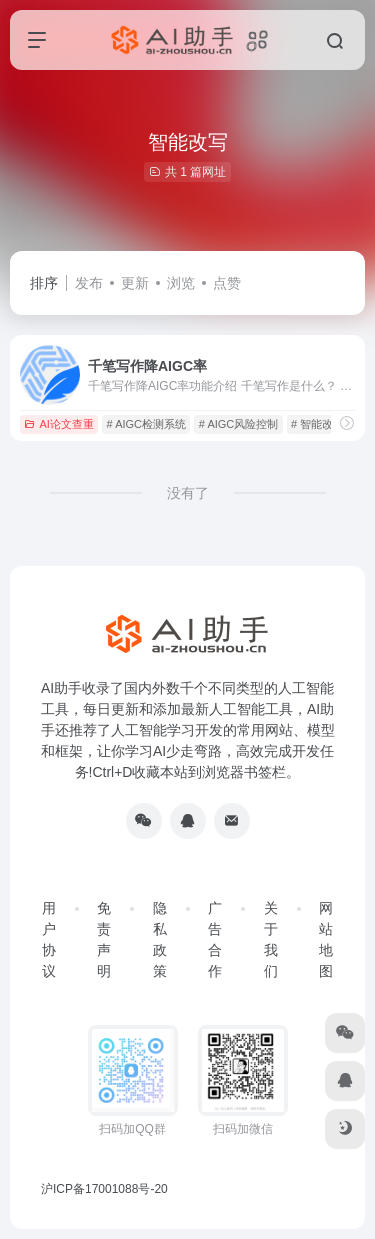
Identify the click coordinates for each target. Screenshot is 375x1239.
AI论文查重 (58, 424)
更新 (135, 283)
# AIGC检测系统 (146, 424)
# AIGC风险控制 (238, 424)
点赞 (227, 283)
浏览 (181, 283)
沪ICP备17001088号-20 (104, 1189)
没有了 (188, 493)
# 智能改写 (317, 424)
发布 (89, 283)
